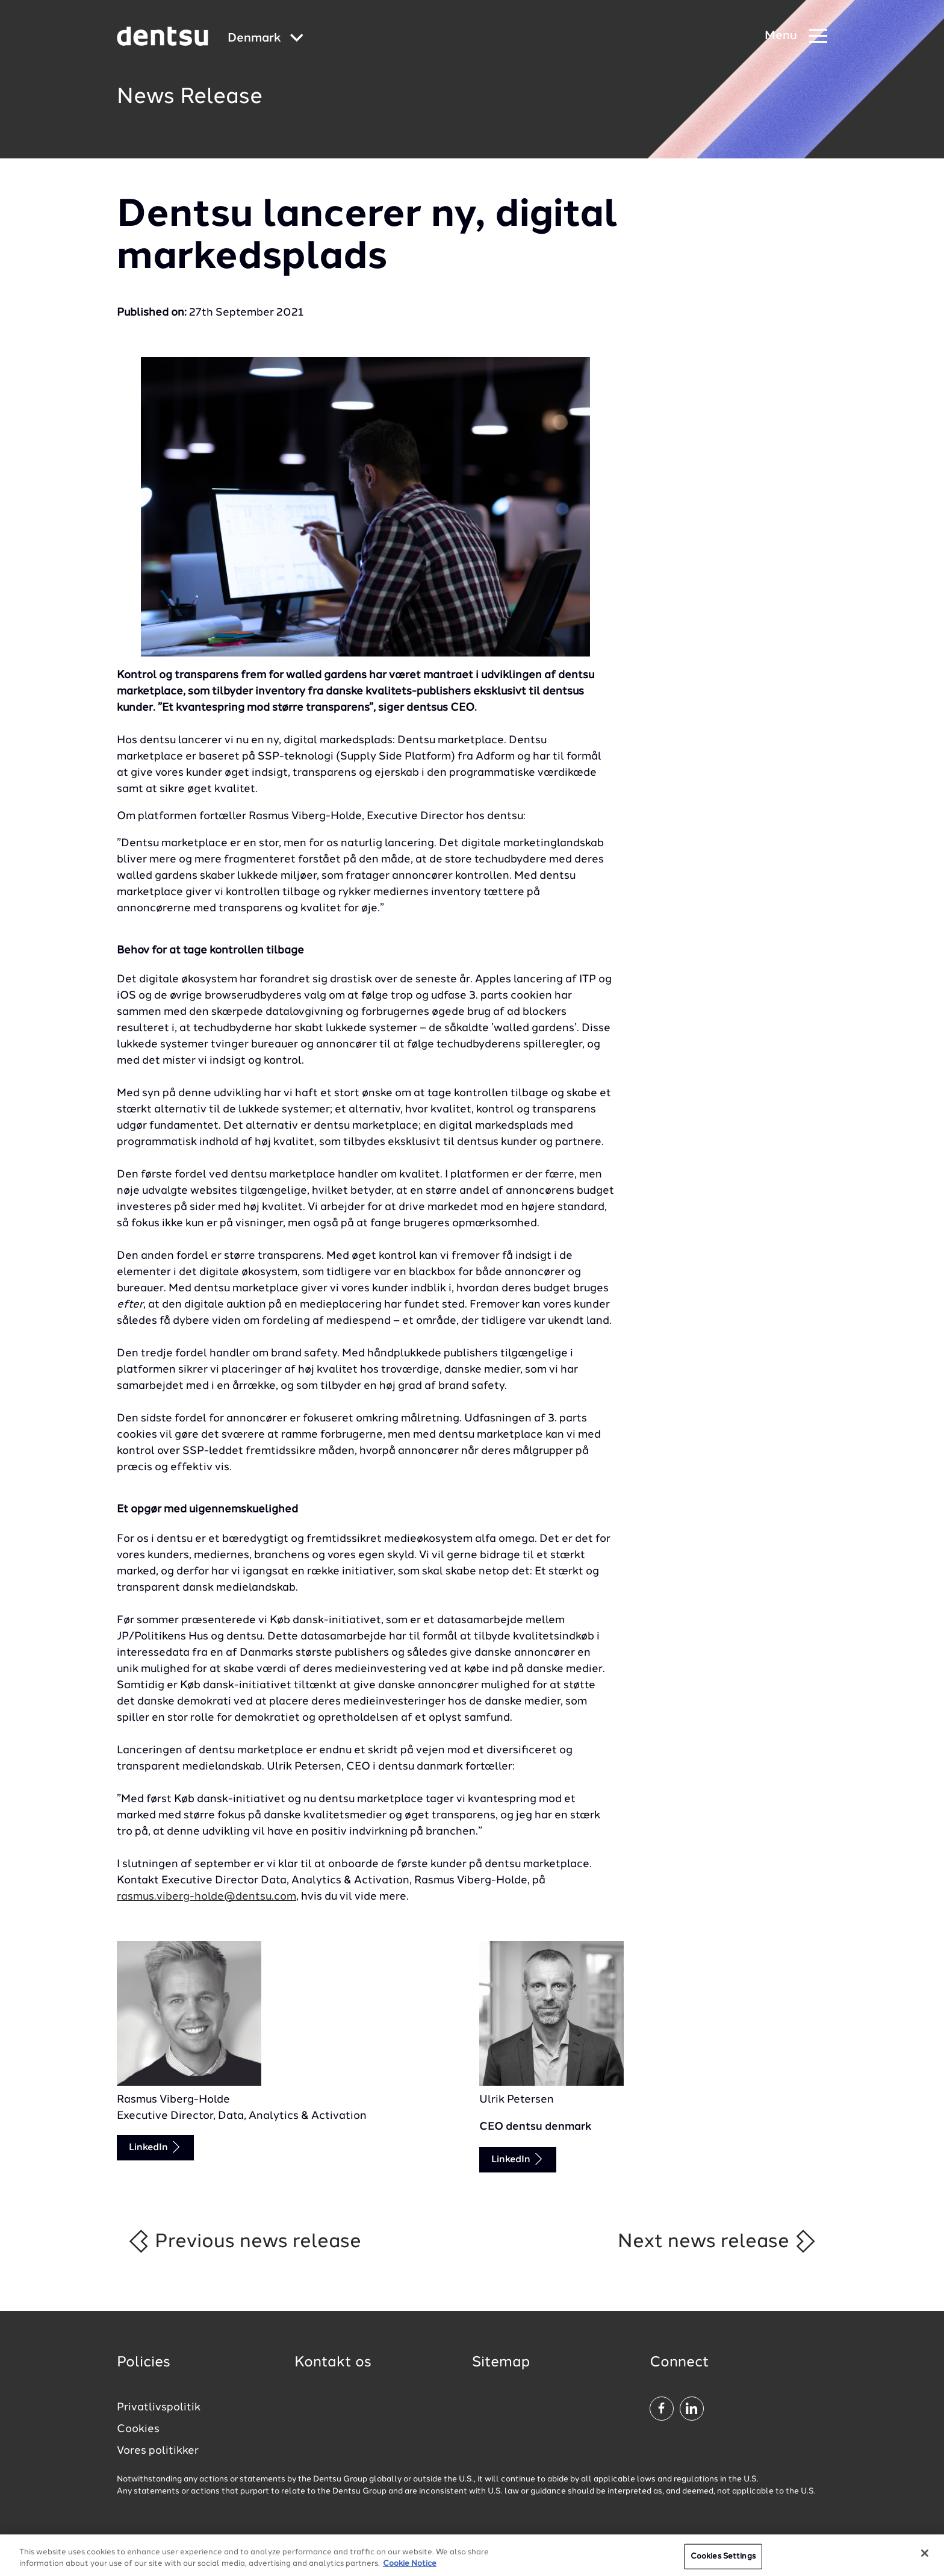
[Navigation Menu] (796, 36)
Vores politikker (158, 2450)
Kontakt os (332, 2363)
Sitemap (501, 2363)
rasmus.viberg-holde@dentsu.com (206, 1896)
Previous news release (244, 2241)
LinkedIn (155, 2147)
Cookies (138, 2429)
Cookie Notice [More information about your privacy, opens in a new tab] (409, 2571)
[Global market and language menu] (265, 39)
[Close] (924, 2560)
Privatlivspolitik (158, 2407)
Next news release (717, 2241)
